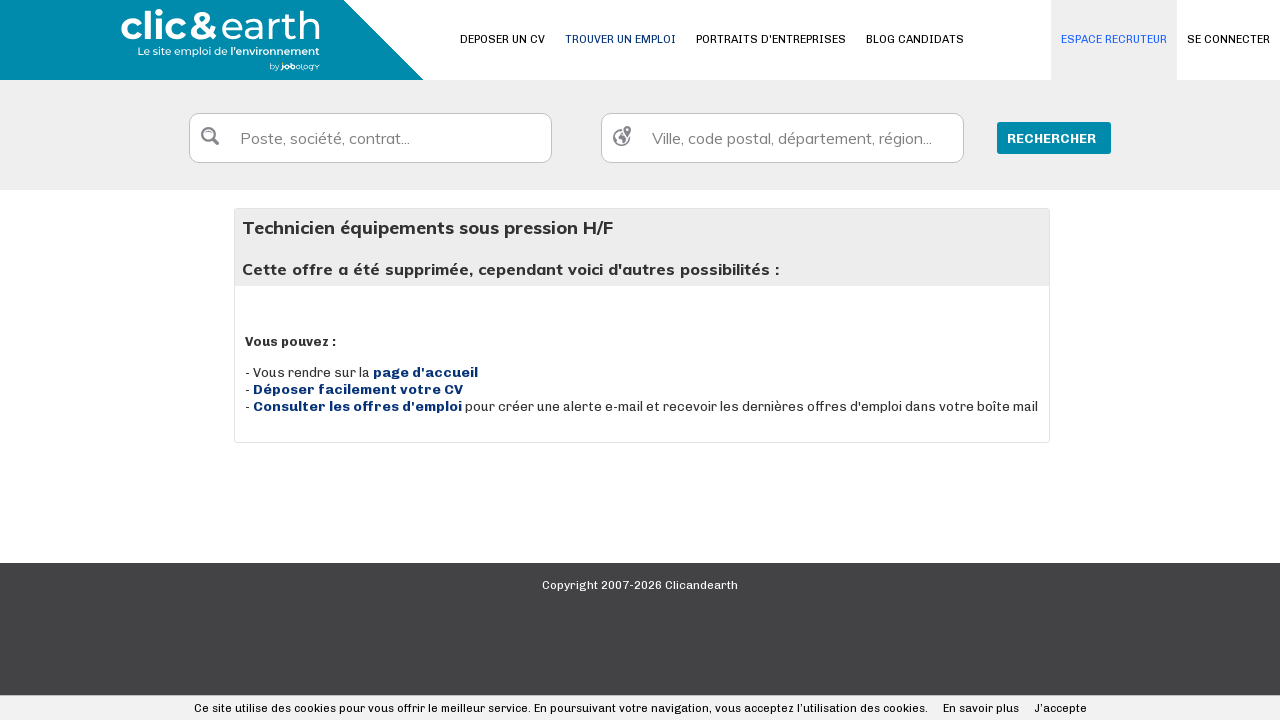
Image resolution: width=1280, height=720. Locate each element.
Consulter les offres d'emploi (359, 406)
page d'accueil (425, 372)
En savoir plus (981, 708)
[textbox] (370, 138)
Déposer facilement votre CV (358, 389)
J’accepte (1060, 708)
